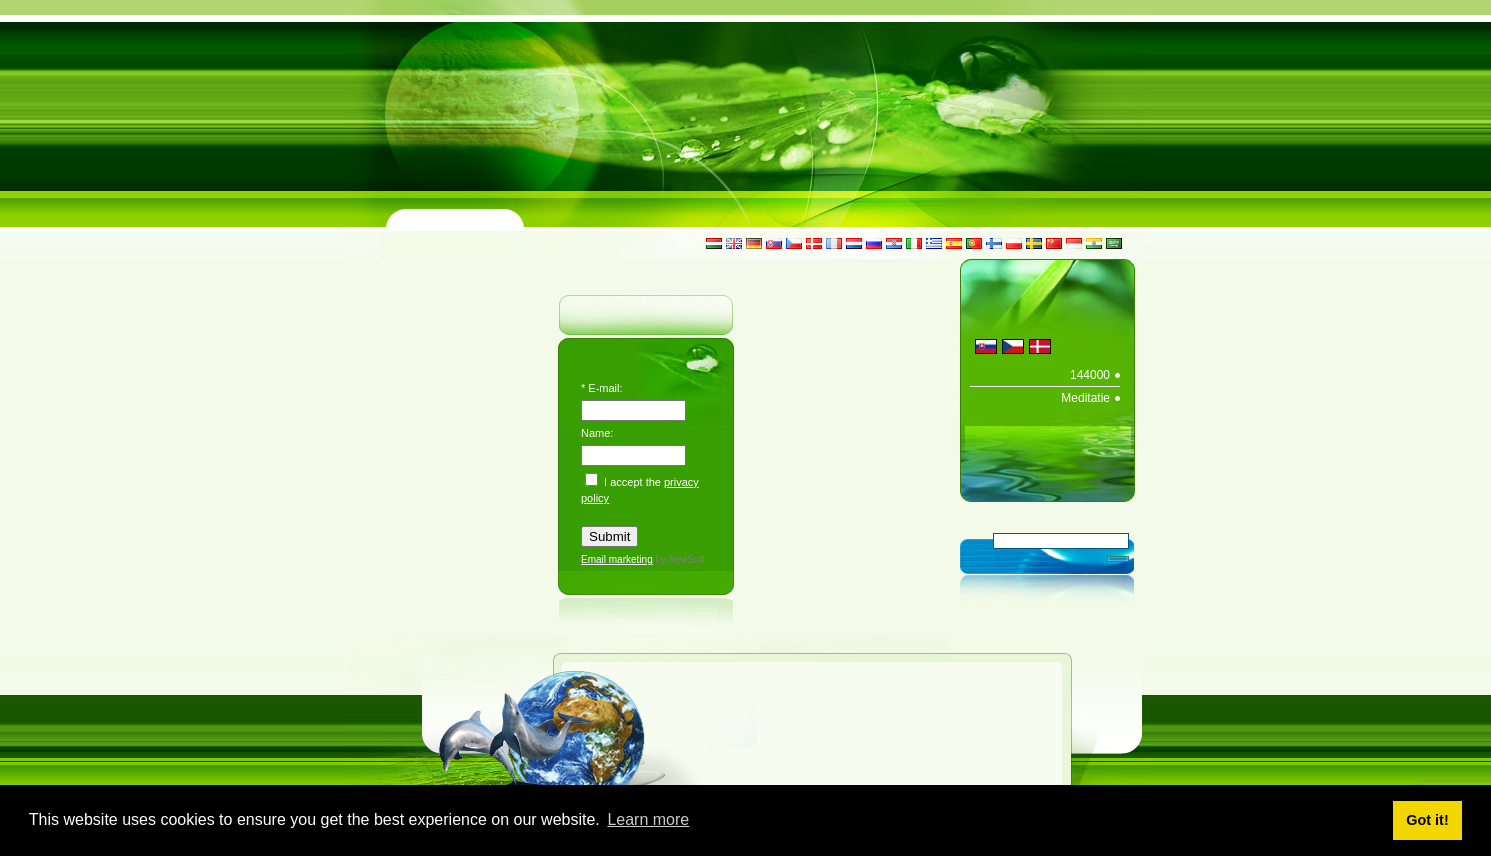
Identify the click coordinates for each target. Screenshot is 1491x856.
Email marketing (617, 559)
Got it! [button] (1427, 820)
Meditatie (1085, 398)
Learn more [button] (648, 819)
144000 (1090, 375)
